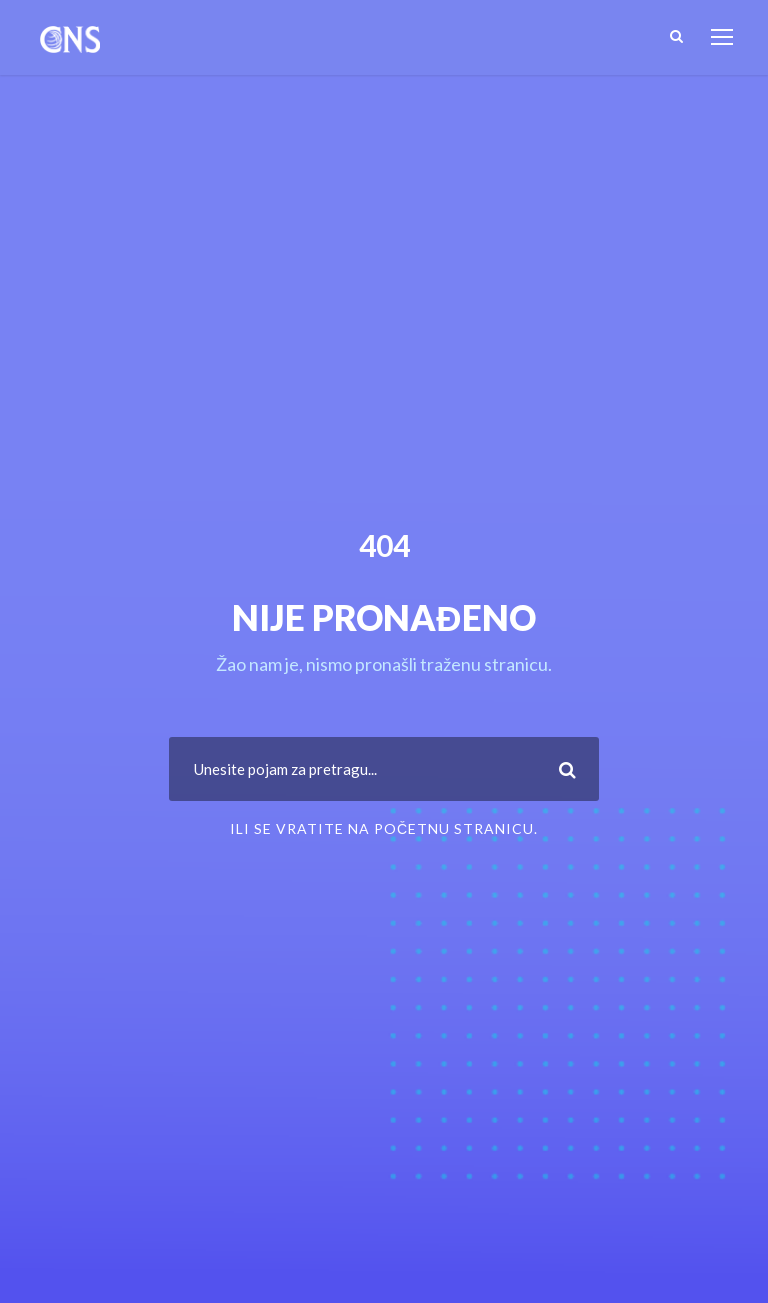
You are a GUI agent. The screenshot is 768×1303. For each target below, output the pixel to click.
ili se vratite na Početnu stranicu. (384, 828)
